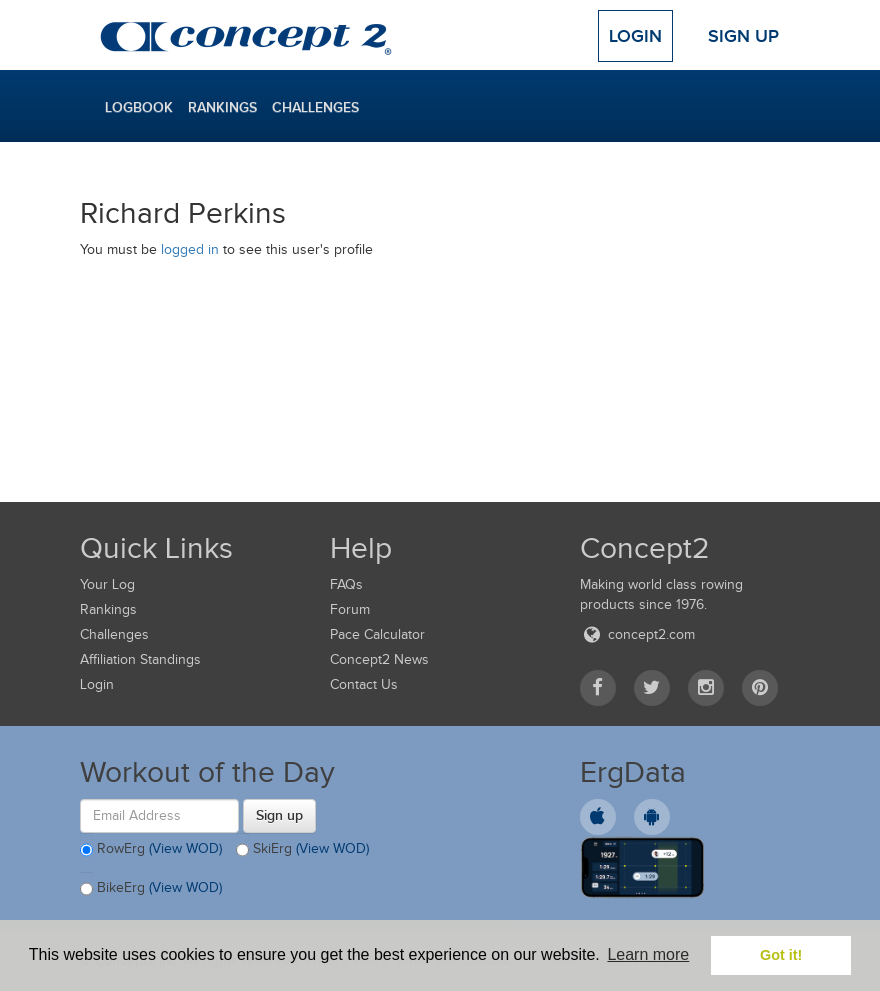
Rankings (222, 107)
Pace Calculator (377, 634)
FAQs (346, 584)
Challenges (315, 107)
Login (635, 36)
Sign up (279, 815)
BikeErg (151, 889)
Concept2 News (379, 659)
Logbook (139, 107)
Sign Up (743, 36)
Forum (350, 609)
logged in (190, 249)
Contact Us (364, 684)
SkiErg (302, 850)
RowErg (151, 850)
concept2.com (637, 634)
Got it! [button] (781, 955)
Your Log (107, 584)
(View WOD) (185, 848)
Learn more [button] (648, 954)
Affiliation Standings (140, 659)
